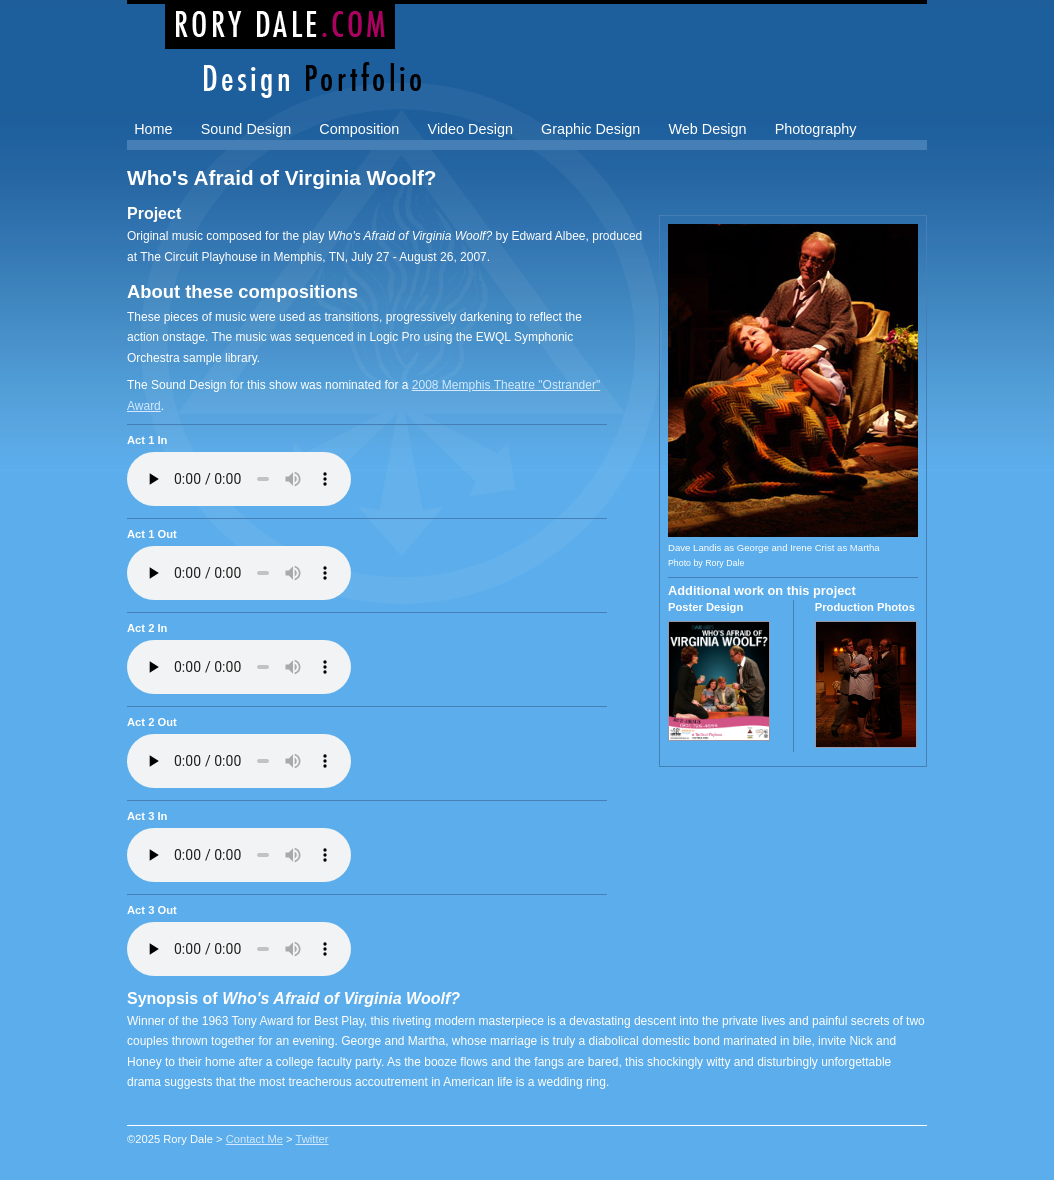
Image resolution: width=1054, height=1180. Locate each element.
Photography (816, 129)
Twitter (312, 1139)
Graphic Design (590, 129)
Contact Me (254, 1139)
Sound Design (246, 129)
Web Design (707, 129)
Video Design (470, 129)
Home (153, 129)
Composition (359, 129)
